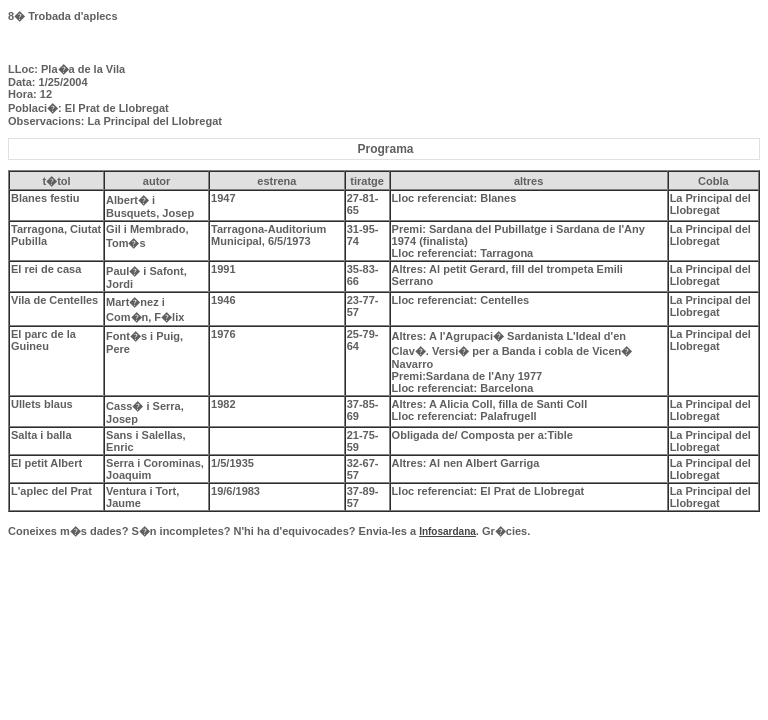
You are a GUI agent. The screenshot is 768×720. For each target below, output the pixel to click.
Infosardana (447, 531)
